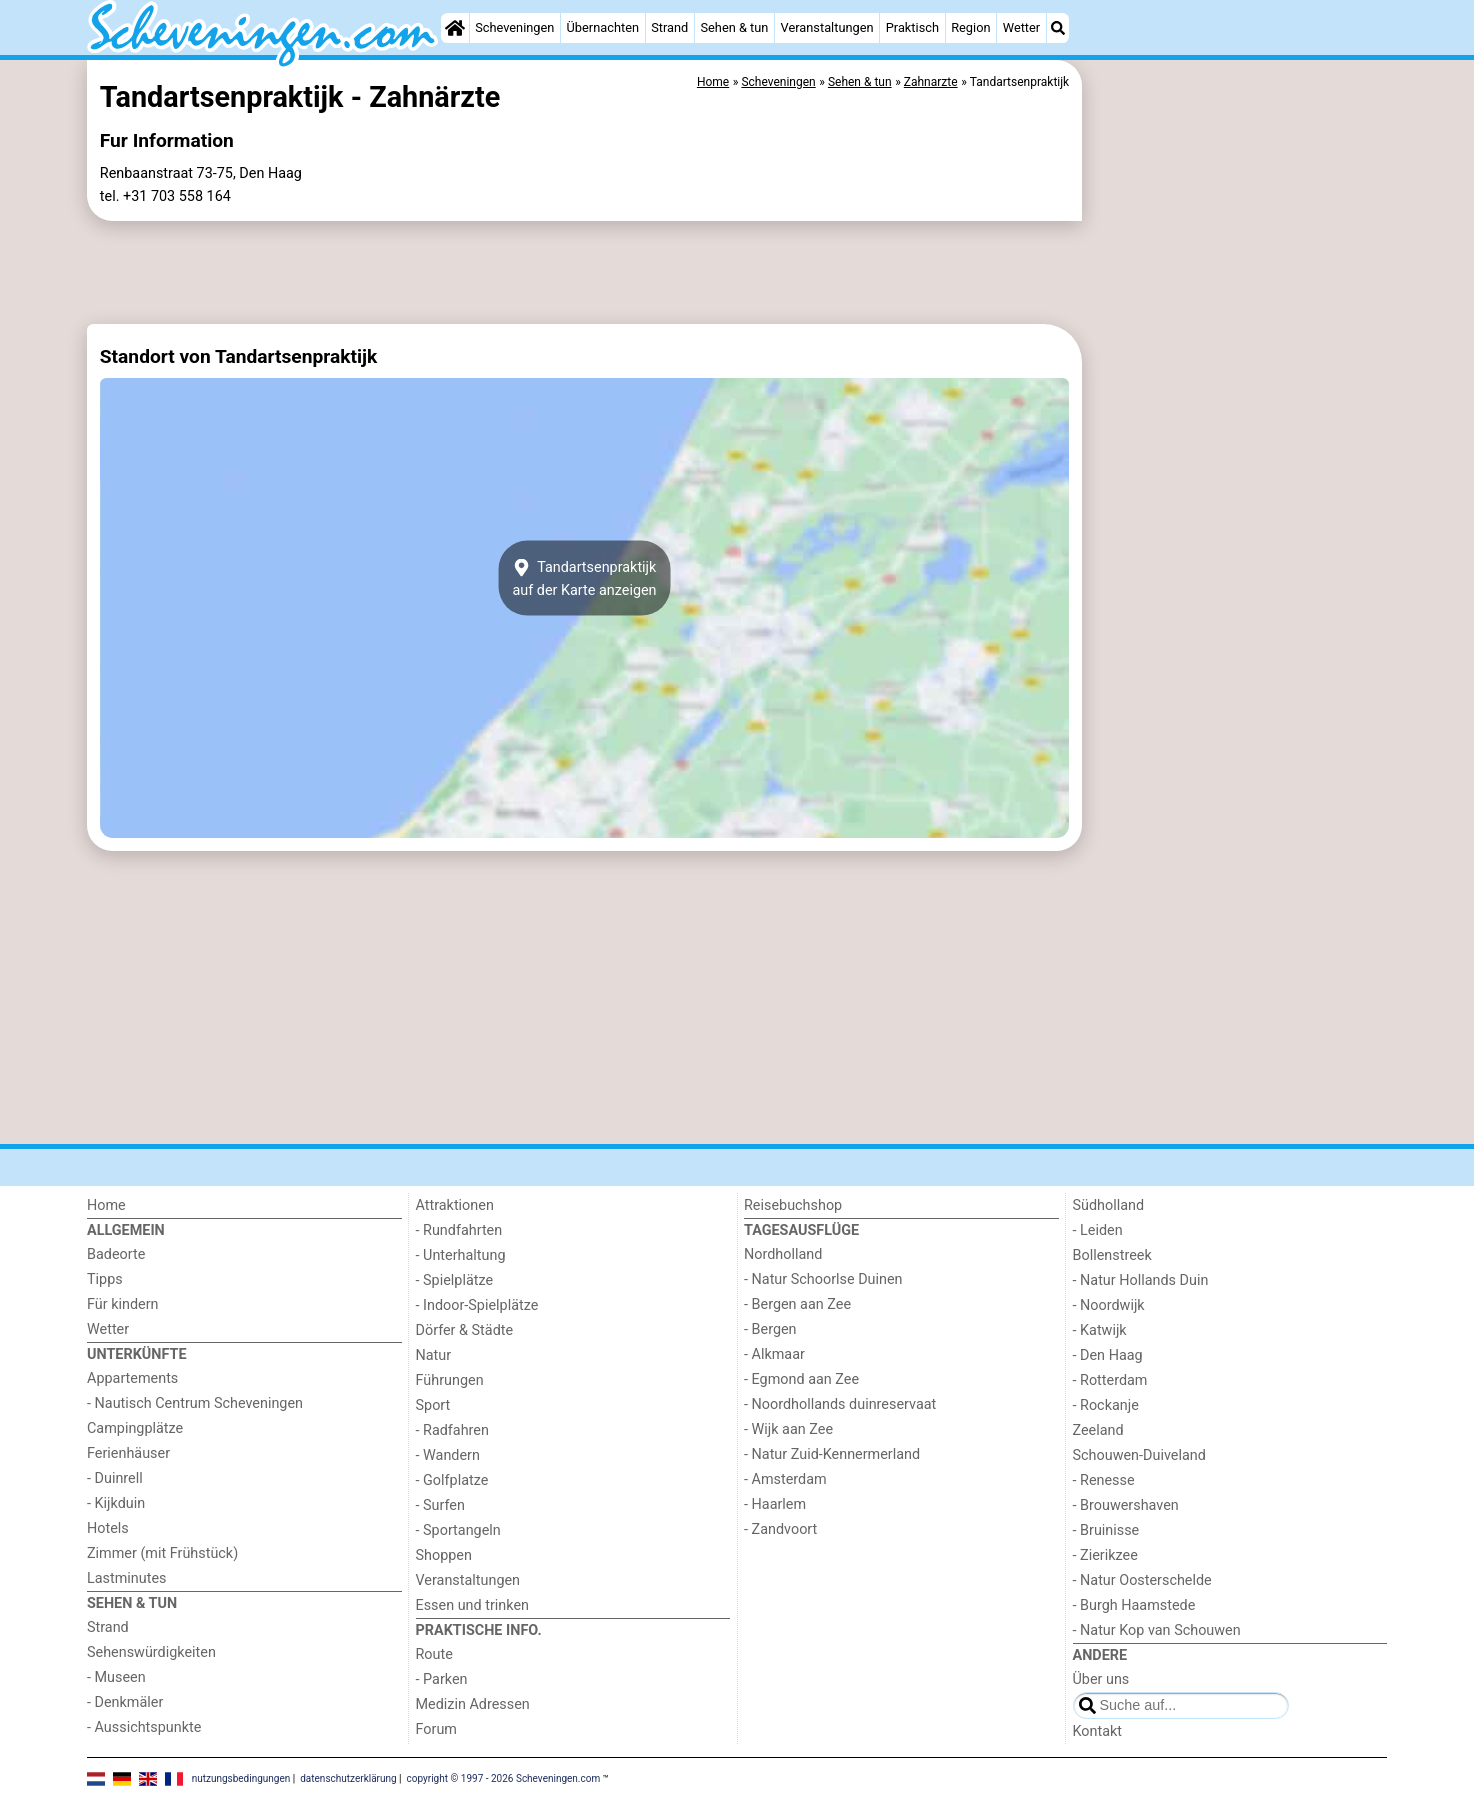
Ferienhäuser (128, 1453)
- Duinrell (115, 1478)
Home (106, 1205)
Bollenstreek (1112, 1255)
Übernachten (603, 27)
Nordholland (783, 1254)
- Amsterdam (785, 1479)
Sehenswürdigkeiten (151, 1652)
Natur (434, 1355)
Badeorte (116, 1254)
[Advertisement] (1237, 520)
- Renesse (1104, 1480)
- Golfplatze (452, 1480)
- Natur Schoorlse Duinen (823, 1279)
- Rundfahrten (459, 1230)
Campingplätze (135, 1428)
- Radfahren (452, 1430)
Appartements (132, 1378)
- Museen (116, 1677)
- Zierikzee (1105, 1555)
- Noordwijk (1109, 1305)
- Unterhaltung (461, 1255)
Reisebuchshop (793, 1205)
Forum (436, 1729)
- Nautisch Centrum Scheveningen (195, 1403)
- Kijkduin (116, 1503)
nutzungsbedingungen (241, 1778)
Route (434, 1654)
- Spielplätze (455, 1280)
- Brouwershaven (1126, 1505)
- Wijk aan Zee (788, 1429)
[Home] (455, 28)
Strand (669, 27)
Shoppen (444, 1555)
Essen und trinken (473, 1605)
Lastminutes (126, 1578)
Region (970, 27)
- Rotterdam (1110, 1380)
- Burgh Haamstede (1134, 1605)
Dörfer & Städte (465, 1330)
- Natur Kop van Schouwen (1157, 1630)
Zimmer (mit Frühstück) (162, 1553)
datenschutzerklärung (348, 1778)
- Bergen (770, 1329)
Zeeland (1098, 1430)
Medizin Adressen (473, 1704)
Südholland (1109, 1205)
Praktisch (912, 27)
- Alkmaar (774, 1354)
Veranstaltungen (827, 27)
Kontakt (1098, 1731)
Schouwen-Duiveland (1139, 1455)
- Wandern (448, 1455)
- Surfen (440, 1505)
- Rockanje (1106, 1405)
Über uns (1101, 1679)
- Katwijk (1100, 1330)
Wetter (1021, 27)
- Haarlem (775, 1504)
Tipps (105, 1279)
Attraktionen (455, 1205)
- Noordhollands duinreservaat (840, 1404)
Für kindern (123, 1304)
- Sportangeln (458, 1530)
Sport (433, 1405)
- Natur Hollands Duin (1141, 1280)
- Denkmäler (125, 1702)
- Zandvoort (780, 1529)
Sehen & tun (734, 27)
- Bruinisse (1106, 1530)
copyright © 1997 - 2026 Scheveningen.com (504, 1778)
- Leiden (1098, 1230)
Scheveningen (514, 27)
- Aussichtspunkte (144, 1727)
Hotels (108, 1528)
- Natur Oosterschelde (1142, 1580)
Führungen (450, 1380)
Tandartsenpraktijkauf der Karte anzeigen (584, 578)
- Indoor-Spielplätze (477, 1305)
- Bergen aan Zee (797, 1304)
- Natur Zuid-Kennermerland (832, 1454)
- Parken (442, 1679)
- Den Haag (1108, 1355)
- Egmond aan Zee (801, 1379)
